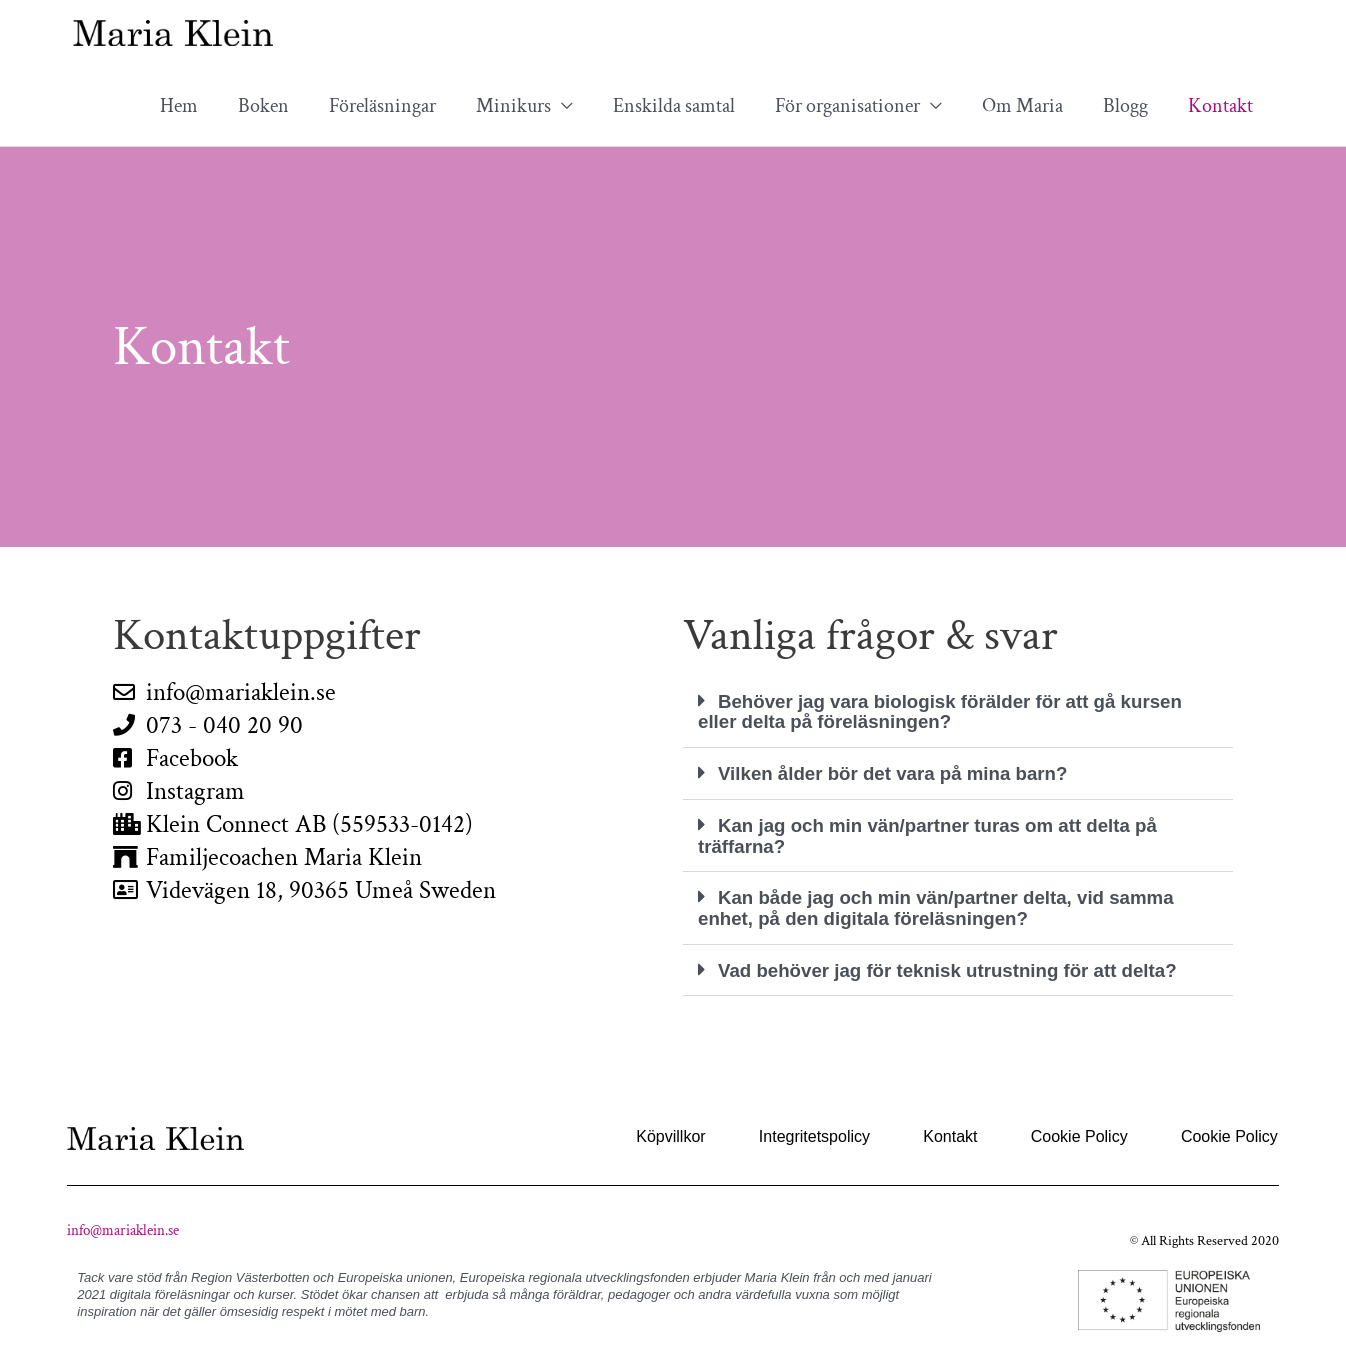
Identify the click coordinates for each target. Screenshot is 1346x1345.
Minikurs (513, 106)
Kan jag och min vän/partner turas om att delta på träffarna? (943, 833)
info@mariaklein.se (123, 1224)
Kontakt (1220, 106)
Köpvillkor (683, 1130)
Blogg (1125, 106)
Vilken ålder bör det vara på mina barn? (905, 772)
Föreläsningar (382, 106)
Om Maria (1022, 106)
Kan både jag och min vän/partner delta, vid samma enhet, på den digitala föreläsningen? (952, 904)
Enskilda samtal (674, 106)
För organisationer (847, 106)
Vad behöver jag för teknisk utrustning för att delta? (963, 965)
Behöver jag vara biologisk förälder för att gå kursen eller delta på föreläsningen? (956, 711)
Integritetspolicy (824, 1130)
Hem (179, 106)
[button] (958, 711)
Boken (263, 106)
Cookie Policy (1082, 1130)
